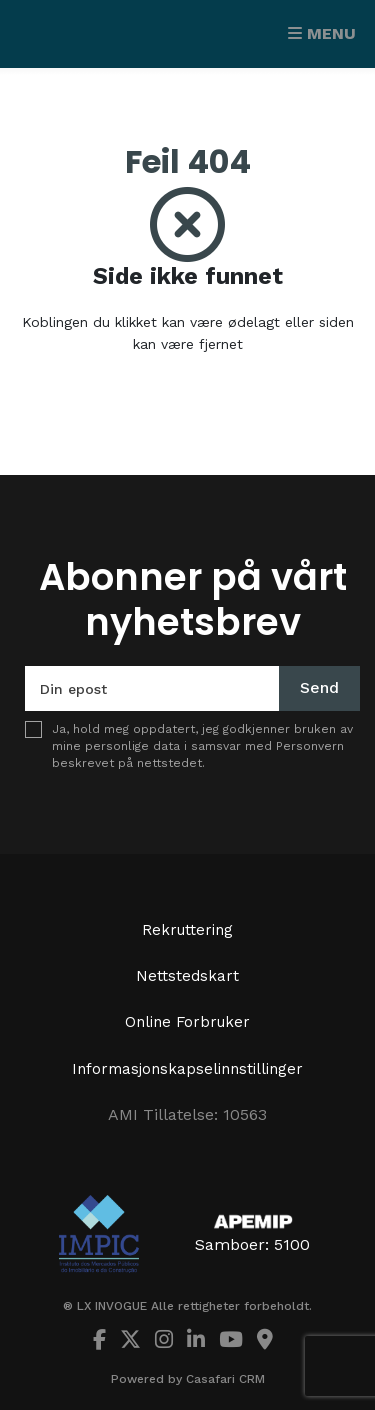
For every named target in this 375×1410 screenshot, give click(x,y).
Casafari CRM (225, 1379)
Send (319, 687)
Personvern (310, 746)
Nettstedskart (187, 976)
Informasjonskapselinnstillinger (187, 1069)
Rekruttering (187, 930)
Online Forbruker (187, 1022)
